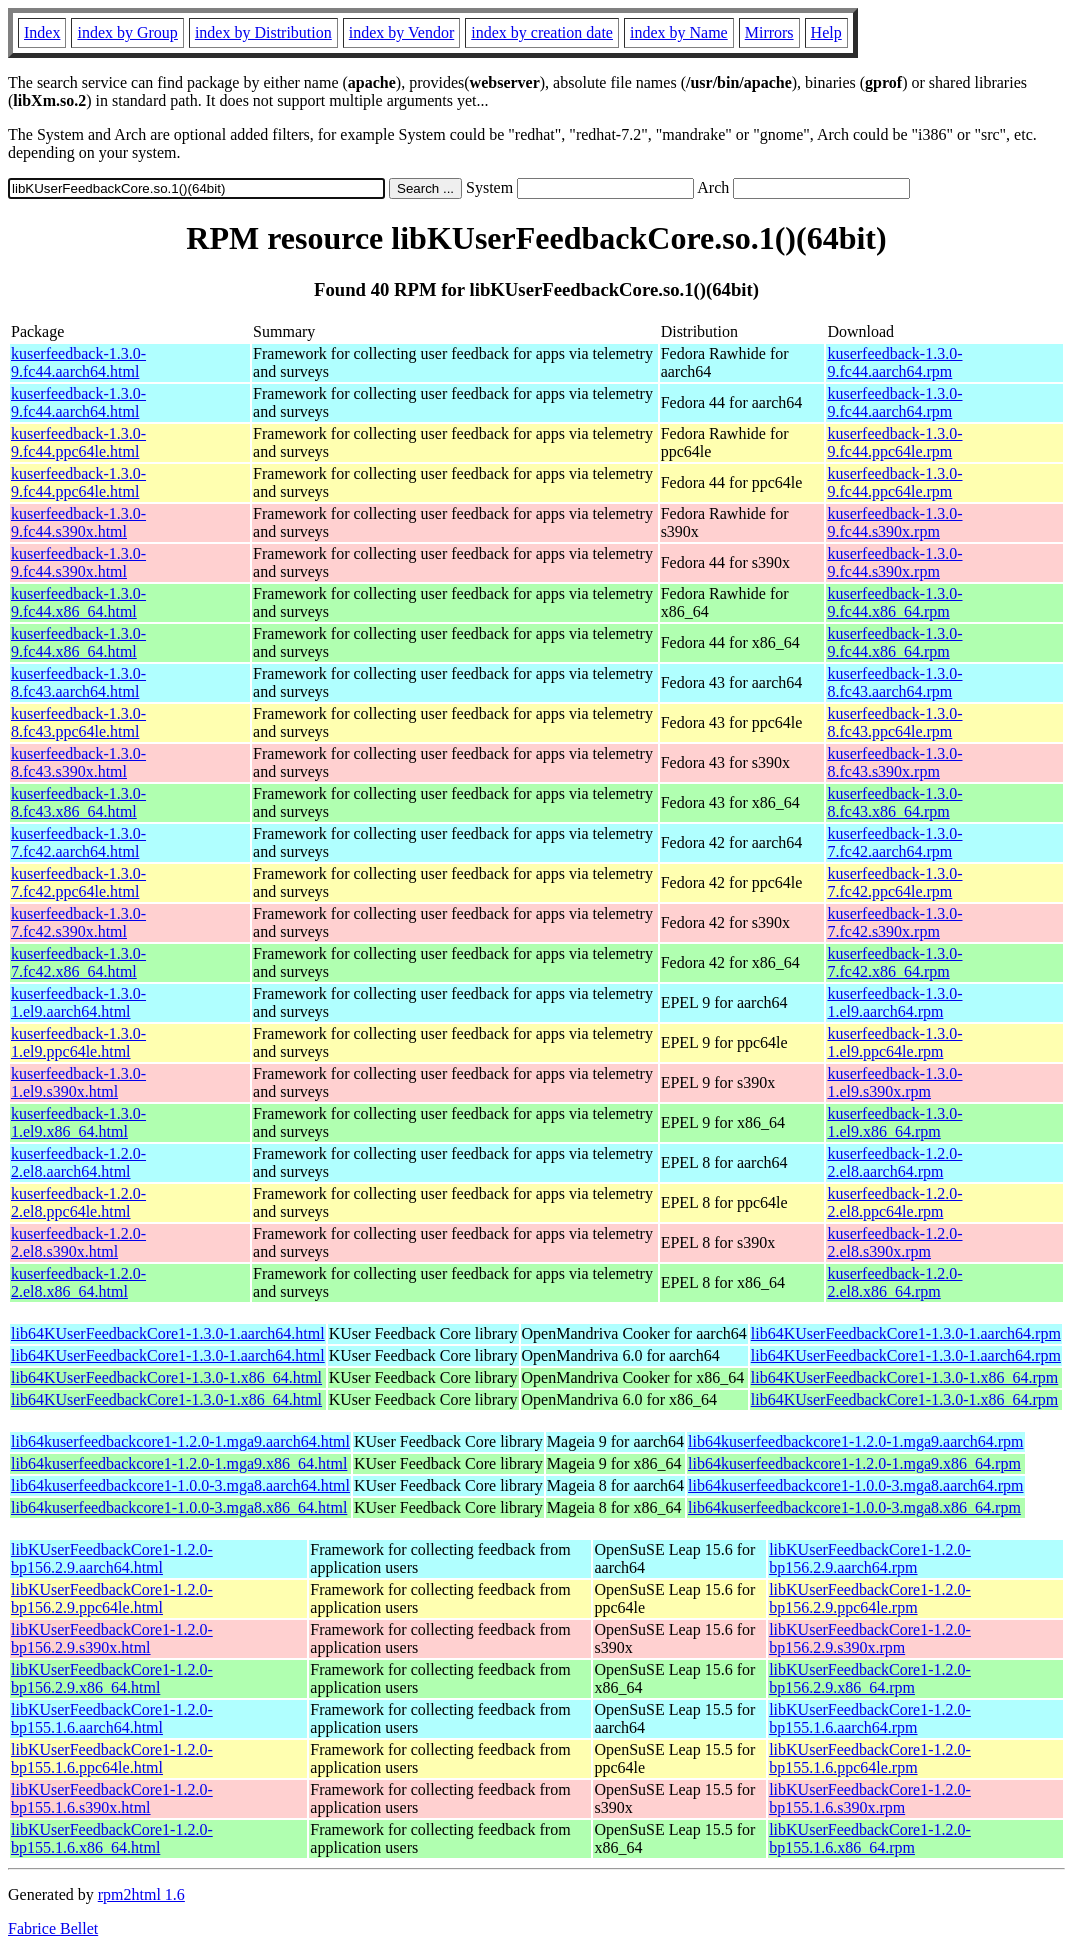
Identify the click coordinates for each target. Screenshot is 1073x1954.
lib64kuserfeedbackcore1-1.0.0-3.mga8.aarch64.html (180, 1485)
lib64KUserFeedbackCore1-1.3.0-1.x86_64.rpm (905, 1377)
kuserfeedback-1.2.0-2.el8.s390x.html (78, 1242)
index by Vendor (401, 32)
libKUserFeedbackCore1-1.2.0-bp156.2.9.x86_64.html (112, 1678)
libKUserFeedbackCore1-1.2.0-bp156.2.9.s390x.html (112, 1638)
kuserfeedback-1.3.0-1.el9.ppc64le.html (78, 1042)
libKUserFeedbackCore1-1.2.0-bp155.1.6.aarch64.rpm (870, 1718)
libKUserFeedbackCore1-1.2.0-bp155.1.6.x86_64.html (112, 1838)
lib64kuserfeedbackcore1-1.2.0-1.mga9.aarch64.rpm (855, 1441)
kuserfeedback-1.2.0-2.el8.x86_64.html (78, 1282)
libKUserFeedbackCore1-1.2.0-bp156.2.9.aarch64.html (112, 1558)
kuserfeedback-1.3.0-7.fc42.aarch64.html (78, 842)
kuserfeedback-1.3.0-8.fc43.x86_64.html (78, 802)
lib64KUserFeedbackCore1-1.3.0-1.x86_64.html (166, 1377)
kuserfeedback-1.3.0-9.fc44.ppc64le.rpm (894, 442)
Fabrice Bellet (53, 1928)
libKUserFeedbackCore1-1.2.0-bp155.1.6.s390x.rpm (870, 1798)
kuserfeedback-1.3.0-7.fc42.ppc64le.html (78, 882)
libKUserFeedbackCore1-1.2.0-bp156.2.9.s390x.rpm (870, 1638)
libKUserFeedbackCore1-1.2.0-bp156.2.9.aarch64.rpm (870, 1558)
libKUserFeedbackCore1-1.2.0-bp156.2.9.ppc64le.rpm (870, 1598)
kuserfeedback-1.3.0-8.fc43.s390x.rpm (894, 762)
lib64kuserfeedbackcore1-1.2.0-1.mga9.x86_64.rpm (854, 1463)
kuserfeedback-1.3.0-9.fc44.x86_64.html (78, 602)
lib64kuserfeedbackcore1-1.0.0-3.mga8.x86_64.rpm (854, 1507)
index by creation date (542, 32)
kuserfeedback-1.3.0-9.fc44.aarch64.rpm (894, 362)
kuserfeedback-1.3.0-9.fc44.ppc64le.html (78, 442)
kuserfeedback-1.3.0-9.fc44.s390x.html (78, 522)
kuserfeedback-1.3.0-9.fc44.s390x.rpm (894, 522)
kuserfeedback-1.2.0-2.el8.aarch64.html (78, 1162)
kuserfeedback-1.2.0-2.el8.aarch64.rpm (894, 1162)
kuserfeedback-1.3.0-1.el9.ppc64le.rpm (894, 1042)
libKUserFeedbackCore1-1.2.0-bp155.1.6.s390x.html (112, 1798)
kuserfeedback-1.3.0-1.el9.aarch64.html (78, 1002)
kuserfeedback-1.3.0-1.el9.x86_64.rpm (894, 1122)
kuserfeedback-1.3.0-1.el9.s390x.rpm (894, 1082)
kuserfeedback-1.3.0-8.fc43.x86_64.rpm (894, 802)
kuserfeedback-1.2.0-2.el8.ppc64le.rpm (894, 1202)
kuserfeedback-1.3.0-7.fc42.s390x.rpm (894, 922)
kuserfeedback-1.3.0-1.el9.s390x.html (78, 1082)
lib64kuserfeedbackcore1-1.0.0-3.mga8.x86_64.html (179, 1507)
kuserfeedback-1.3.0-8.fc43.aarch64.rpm (894, 682)
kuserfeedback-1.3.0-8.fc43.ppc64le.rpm (894, 722)
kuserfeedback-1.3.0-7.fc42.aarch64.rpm (894, 842)
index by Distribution (263, 32)
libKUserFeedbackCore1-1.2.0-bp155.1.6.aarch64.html (112, 1718)
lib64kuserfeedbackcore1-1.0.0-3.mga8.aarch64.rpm (855, 1485)
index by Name (679, 32)
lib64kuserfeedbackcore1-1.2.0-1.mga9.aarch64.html (180, 1441)
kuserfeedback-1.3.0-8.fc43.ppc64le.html (78, 722)
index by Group (127, 32)
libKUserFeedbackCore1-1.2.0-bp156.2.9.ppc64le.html (112, 1598)
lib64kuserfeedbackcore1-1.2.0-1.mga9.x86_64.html (179, 1463)
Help (826, 32)
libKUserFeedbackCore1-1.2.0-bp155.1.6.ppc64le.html (112, 1758)
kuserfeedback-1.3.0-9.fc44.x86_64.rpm (894, 602)
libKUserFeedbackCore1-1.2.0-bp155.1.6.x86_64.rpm (870, 1838)
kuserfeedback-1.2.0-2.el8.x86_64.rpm (894, 1282)
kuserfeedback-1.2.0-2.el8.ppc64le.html (78, 1202)
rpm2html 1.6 (141, 1894)
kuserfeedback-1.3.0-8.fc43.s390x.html (78, 762)
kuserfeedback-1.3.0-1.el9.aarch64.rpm (894, 1002)
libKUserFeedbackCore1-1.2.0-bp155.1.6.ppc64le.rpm (870, 1758)
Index (42, 32)
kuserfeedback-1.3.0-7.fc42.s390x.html (78, 922)
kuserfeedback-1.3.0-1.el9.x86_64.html (78, 1122)
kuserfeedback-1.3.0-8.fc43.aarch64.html (78, 682)
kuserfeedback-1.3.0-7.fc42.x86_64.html (78, 962)
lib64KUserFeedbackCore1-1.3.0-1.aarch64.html (168, 1333)
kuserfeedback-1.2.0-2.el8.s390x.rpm (894, 1242)
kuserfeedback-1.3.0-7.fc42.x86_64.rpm (894, 962)
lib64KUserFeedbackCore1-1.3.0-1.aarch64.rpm (906, 1333)
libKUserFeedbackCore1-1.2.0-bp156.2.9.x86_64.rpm (870, 1678)
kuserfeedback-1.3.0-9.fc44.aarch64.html (78, 362)
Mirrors (769, 32)
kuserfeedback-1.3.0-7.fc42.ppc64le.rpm (894, 882)
